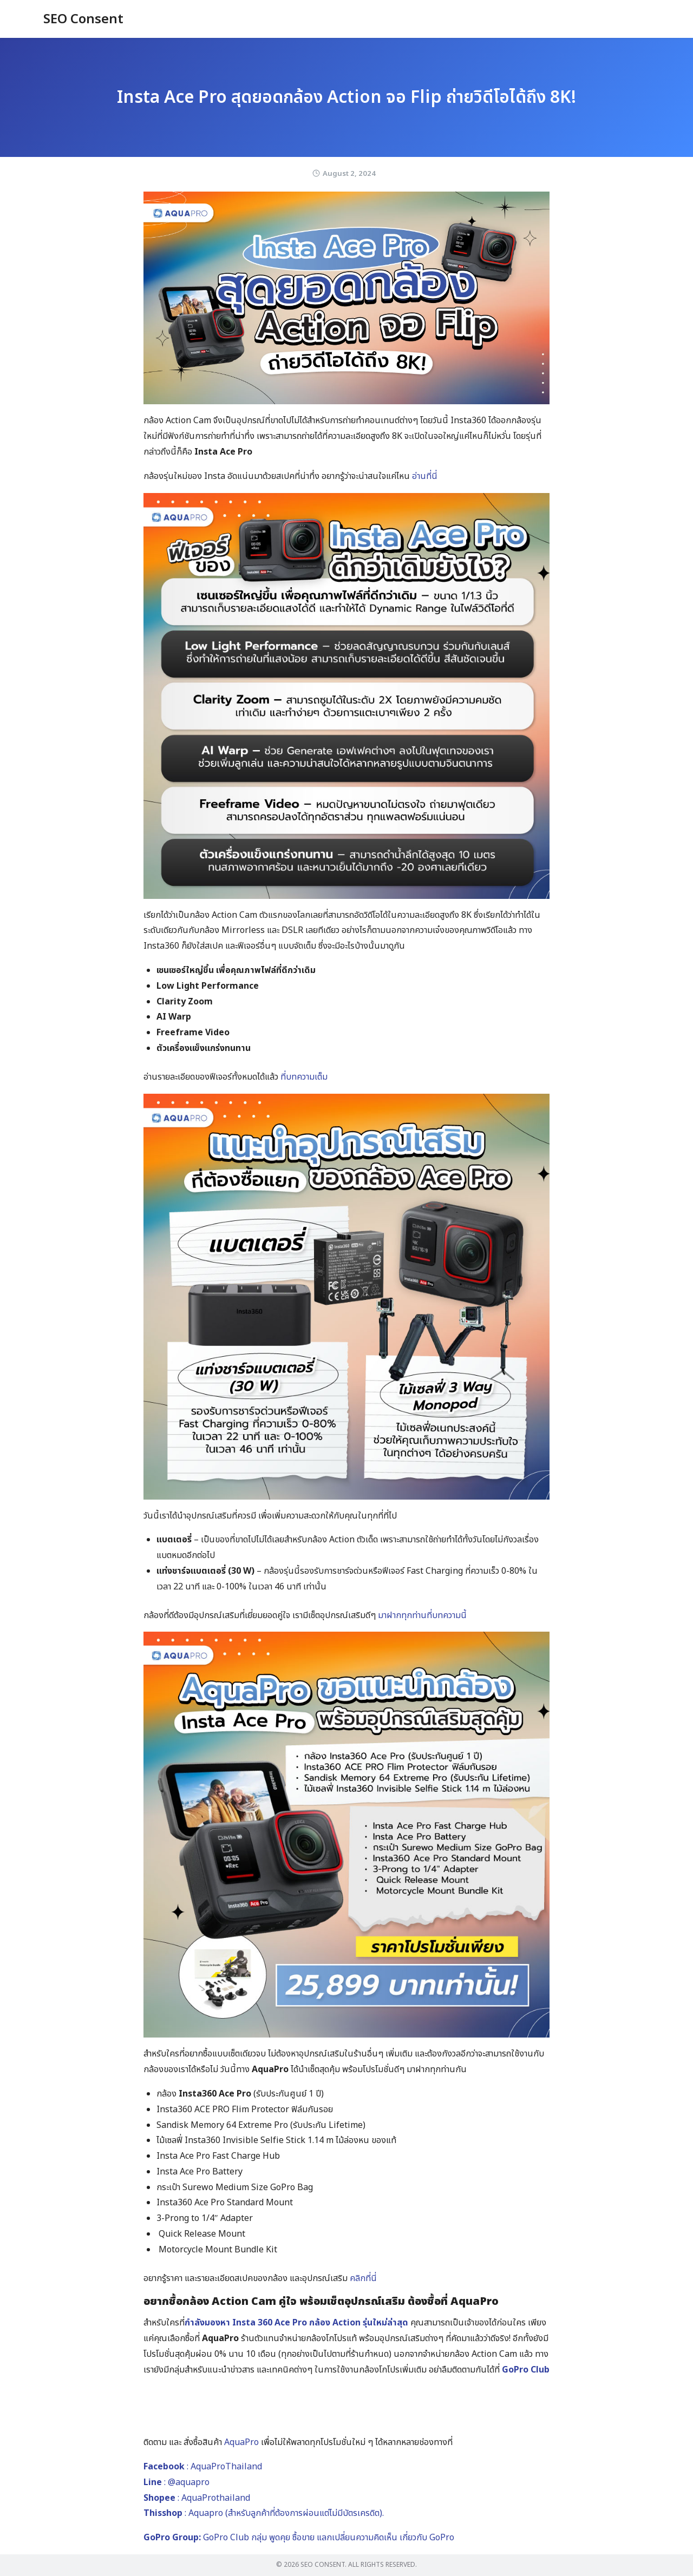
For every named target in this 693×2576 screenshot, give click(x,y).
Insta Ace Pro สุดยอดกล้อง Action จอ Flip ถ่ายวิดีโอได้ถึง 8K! (346, 97)
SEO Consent (83, 19)
